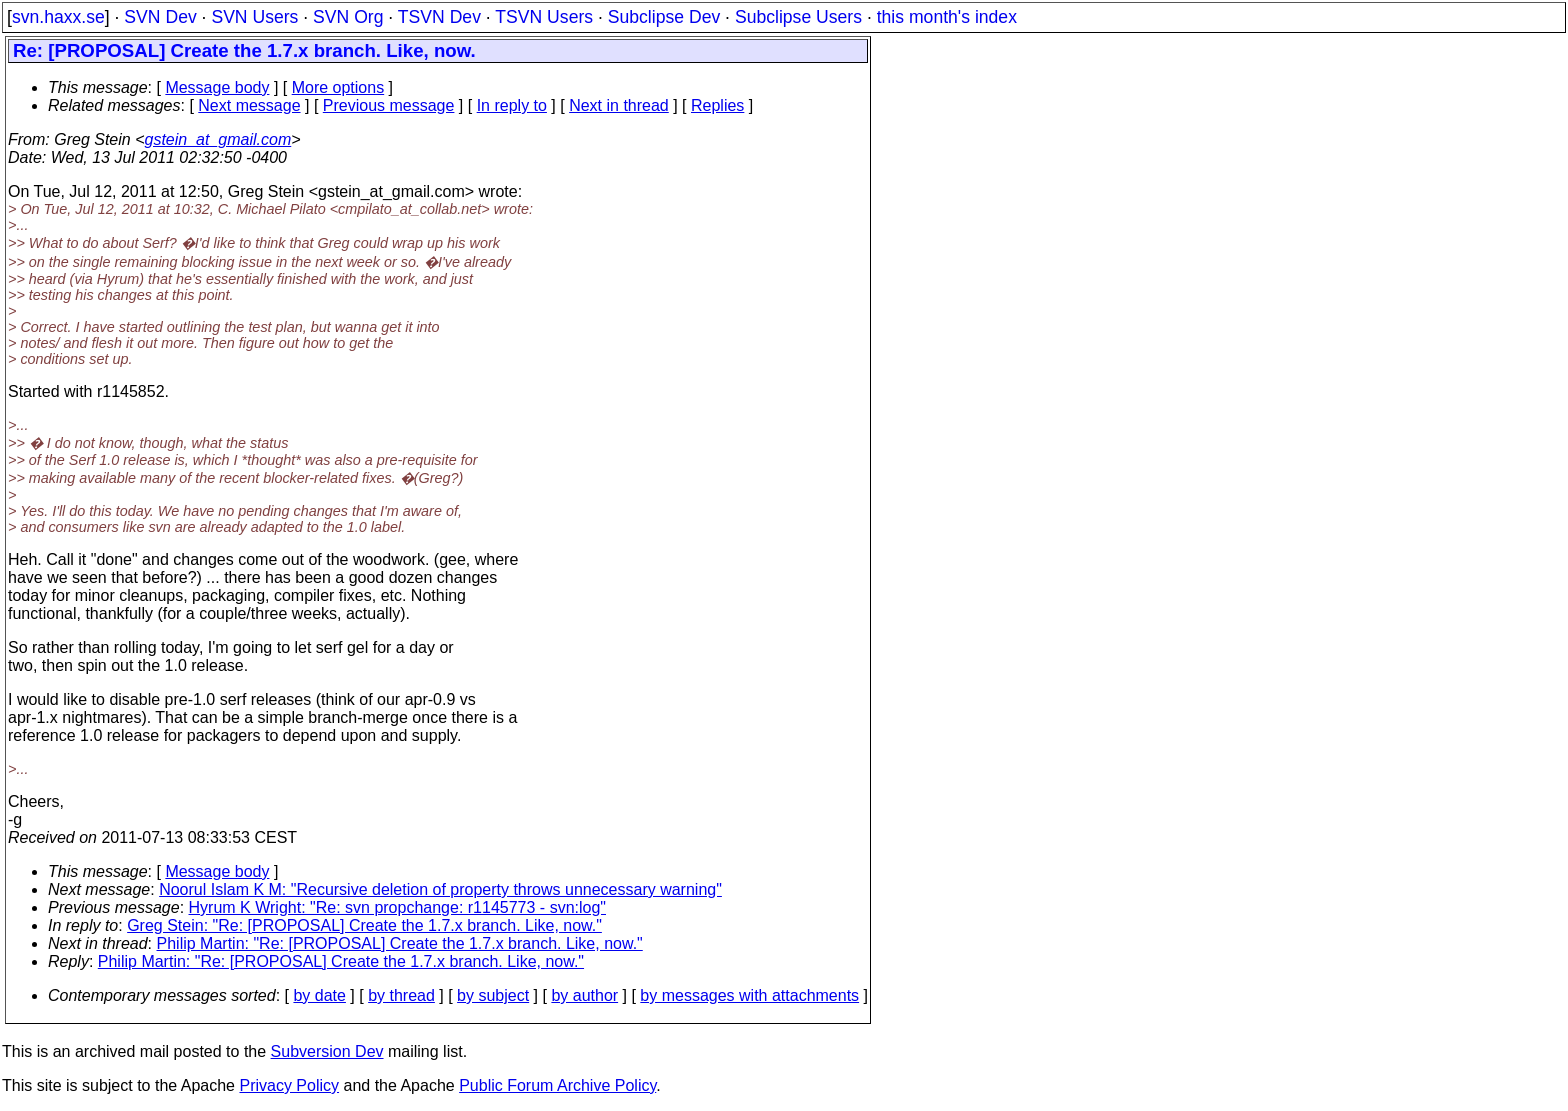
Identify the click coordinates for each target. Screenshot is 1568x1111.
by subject (493, 995)
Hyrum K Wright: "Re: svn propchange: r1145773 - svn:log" (397, 907)
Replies (717, 105)
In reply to (512, 105)
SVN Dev (160, 17)
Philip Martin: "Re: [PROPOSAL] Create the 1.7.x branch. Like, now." (400, 943)
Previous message (389, 105)
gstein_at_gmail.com (218, 139)
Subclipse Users (798, 17)
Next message (249, 105)
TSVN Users (544, 17)
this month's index (947, 17)
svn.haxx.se (58, 17)
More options (338, 87)
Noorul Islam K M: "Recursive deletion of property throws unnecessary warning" (440, 889)
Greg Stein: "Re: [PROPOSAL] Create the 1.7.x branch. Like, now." (364, 925)
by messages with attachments (749, 995)
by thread (401, 995)
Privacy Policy (289, 1085)
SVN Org (348, 17)
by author (584, 995)
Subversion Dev (327, 1051)
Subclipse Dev (664, 17)
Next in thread (619, 105)
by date (319, 995)
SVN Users (254, 17)
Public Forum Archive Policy (557, 1085)
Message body (217, 87)
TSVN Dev (439, 17)
